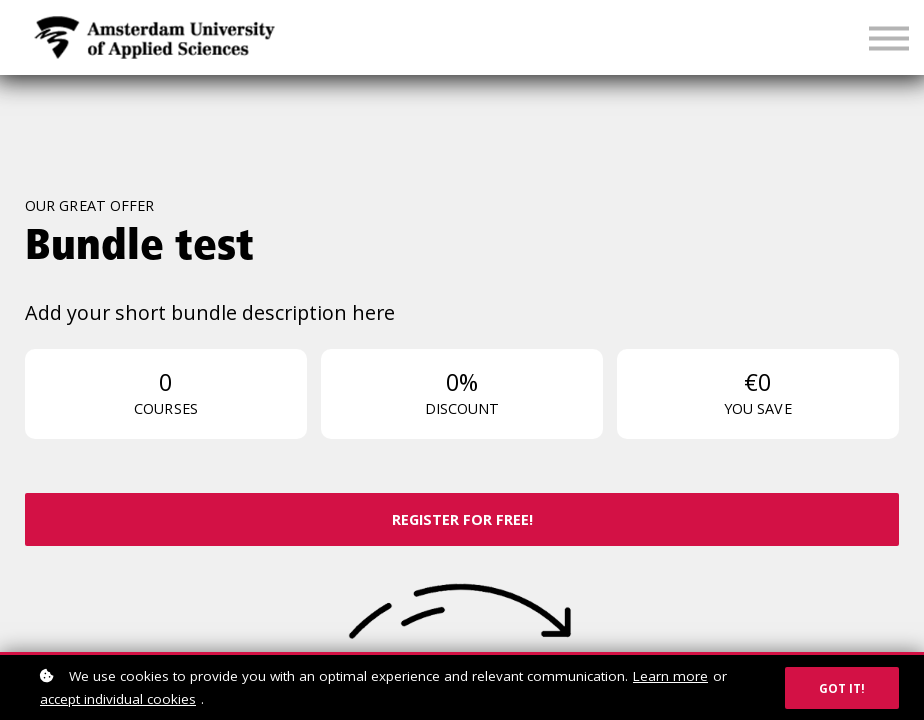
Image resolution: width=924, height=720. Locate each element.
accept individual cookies (118, 699)
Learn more (670, 676)
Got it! (842, 688)
